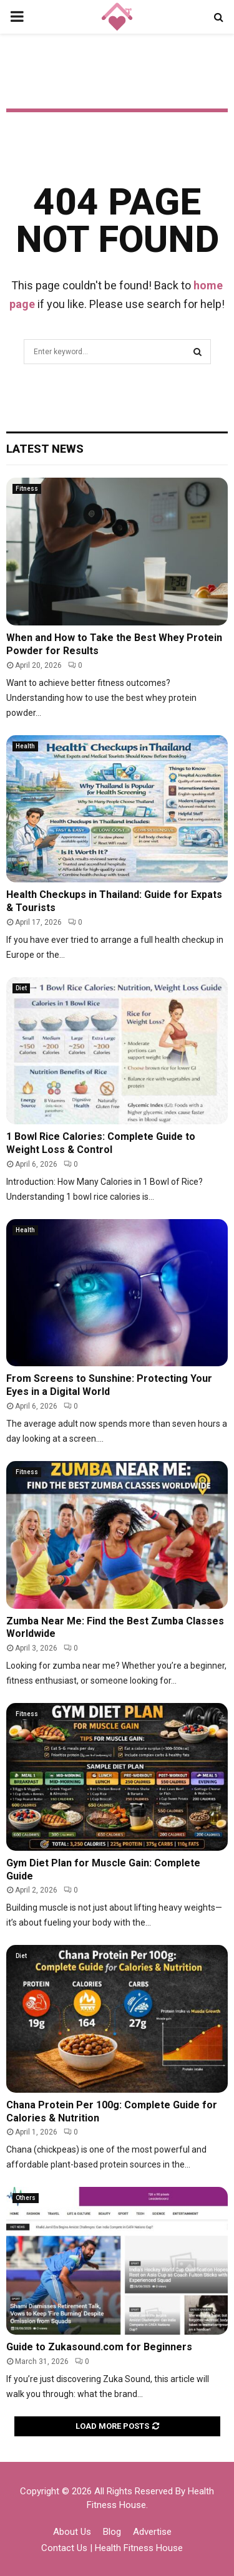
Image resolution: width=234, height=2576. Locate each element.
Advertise (152, 2531)
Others (26, 2197)
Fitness (27, 488)
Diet (21, 988)
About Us (72, 2531)
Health (25, 746)
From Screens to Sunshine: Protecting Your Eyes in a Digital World (109, 1384)
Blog (112, 2531)
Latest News (45, 448)
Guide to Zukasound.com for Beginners (99, 2347)
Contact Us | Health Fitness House (112, 2548)
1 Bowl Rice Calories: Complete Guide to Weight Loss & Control (100, 1143)
